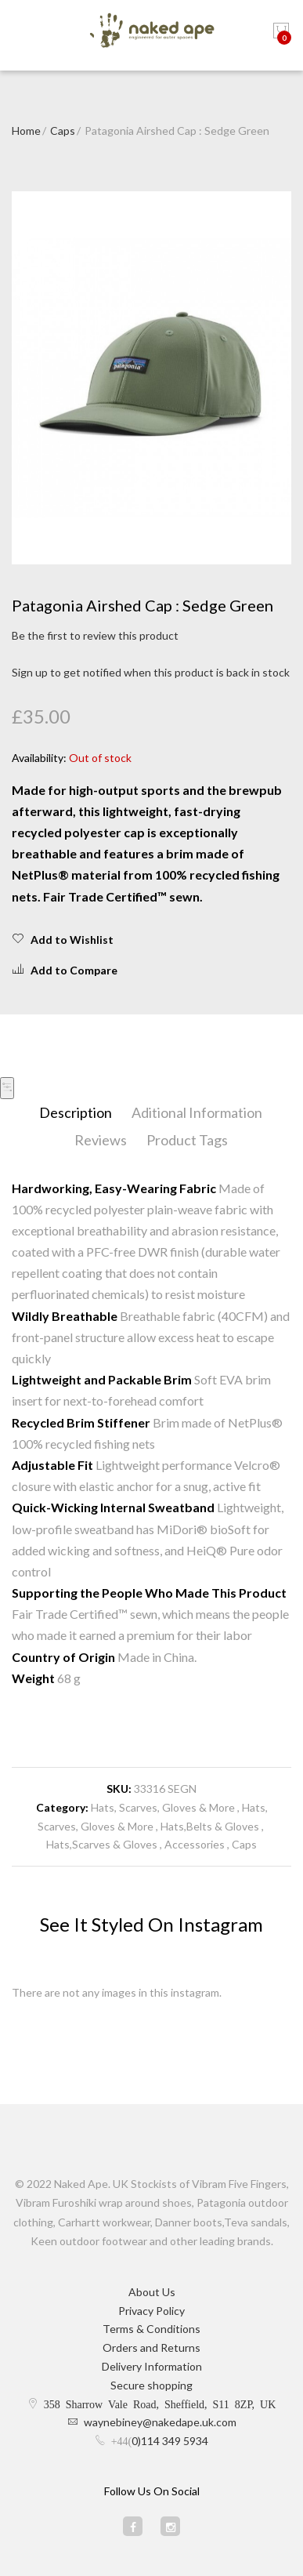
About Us (151, 2291)
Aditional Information (197, 1112)
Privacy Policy (151, 2310)
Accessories (194, 1844)
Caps (62, 130)
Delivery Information (152, 2366)
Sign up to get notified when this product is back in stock (151, 672)
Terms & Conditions (151, 2328)
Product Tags (187, 1139)
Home (26, 130)
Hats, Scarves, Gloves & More (164, 1807)
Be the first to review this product (95, 635)
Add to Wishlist (63, 939)
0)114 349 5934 (170, 2440)
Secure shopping (151, 2385)
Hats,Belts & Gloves (211, 1826)
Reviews (100, 1139)
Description (75, 1112)
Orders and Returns (151, 2347)
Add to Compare (64, 970)
